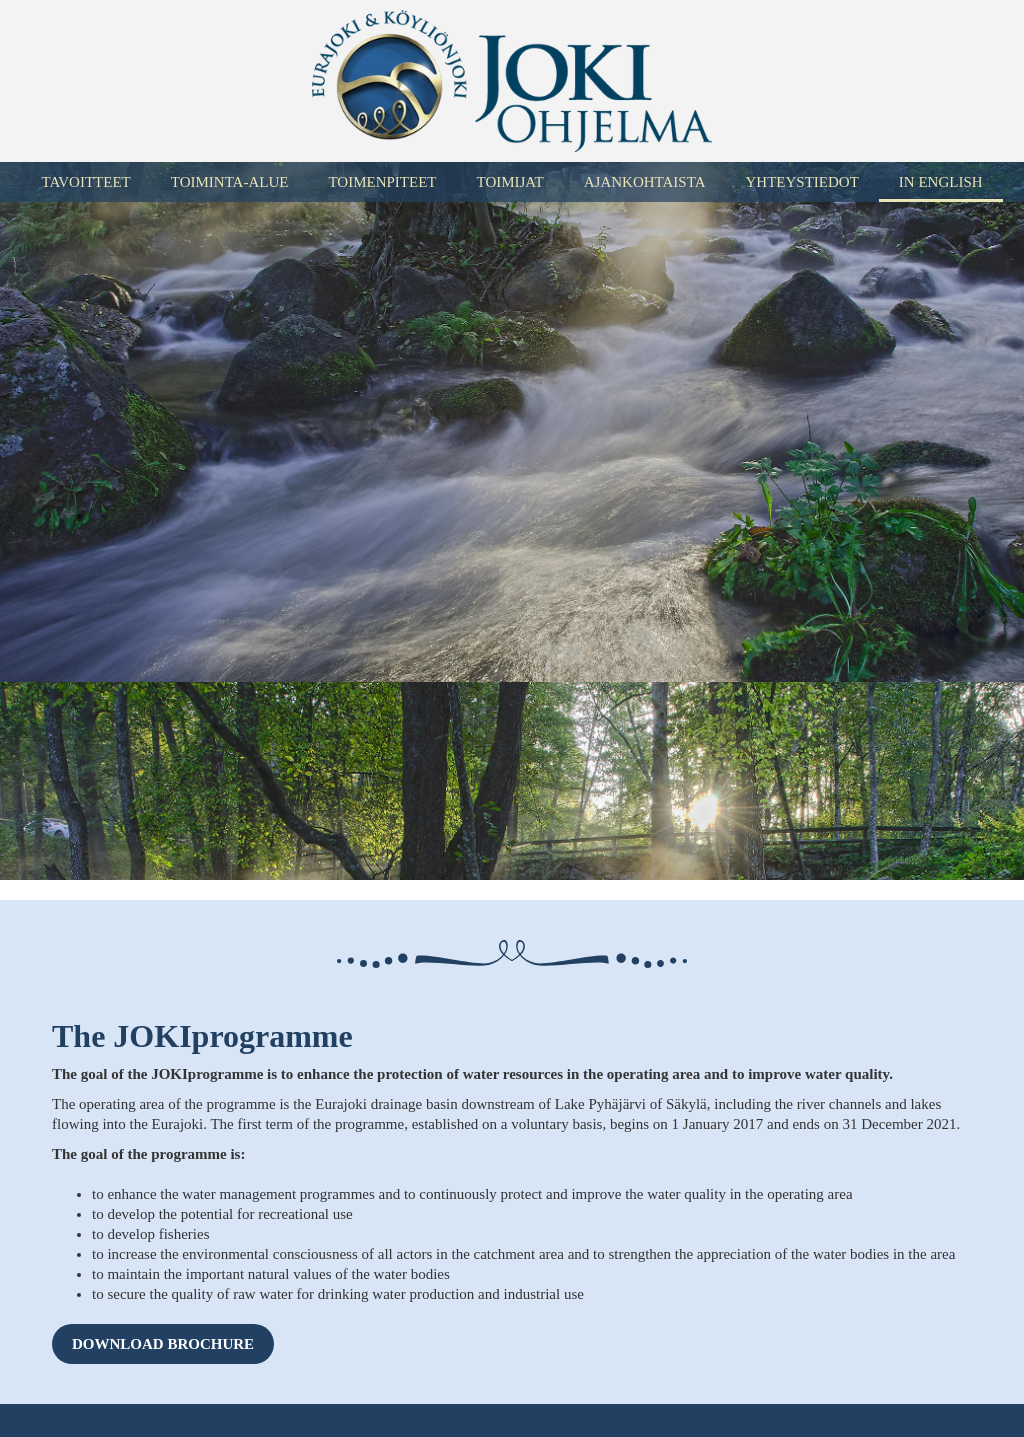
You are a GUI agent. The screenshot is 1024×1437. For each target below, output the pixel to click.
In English (941, 182)
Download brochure (163, 1344)
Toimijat (509, 182)
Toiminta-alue (230, 182)
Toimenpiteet (382, 182)
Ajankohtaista (645, 182)
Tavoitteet (85, 182)
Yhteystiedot (801, 182)
